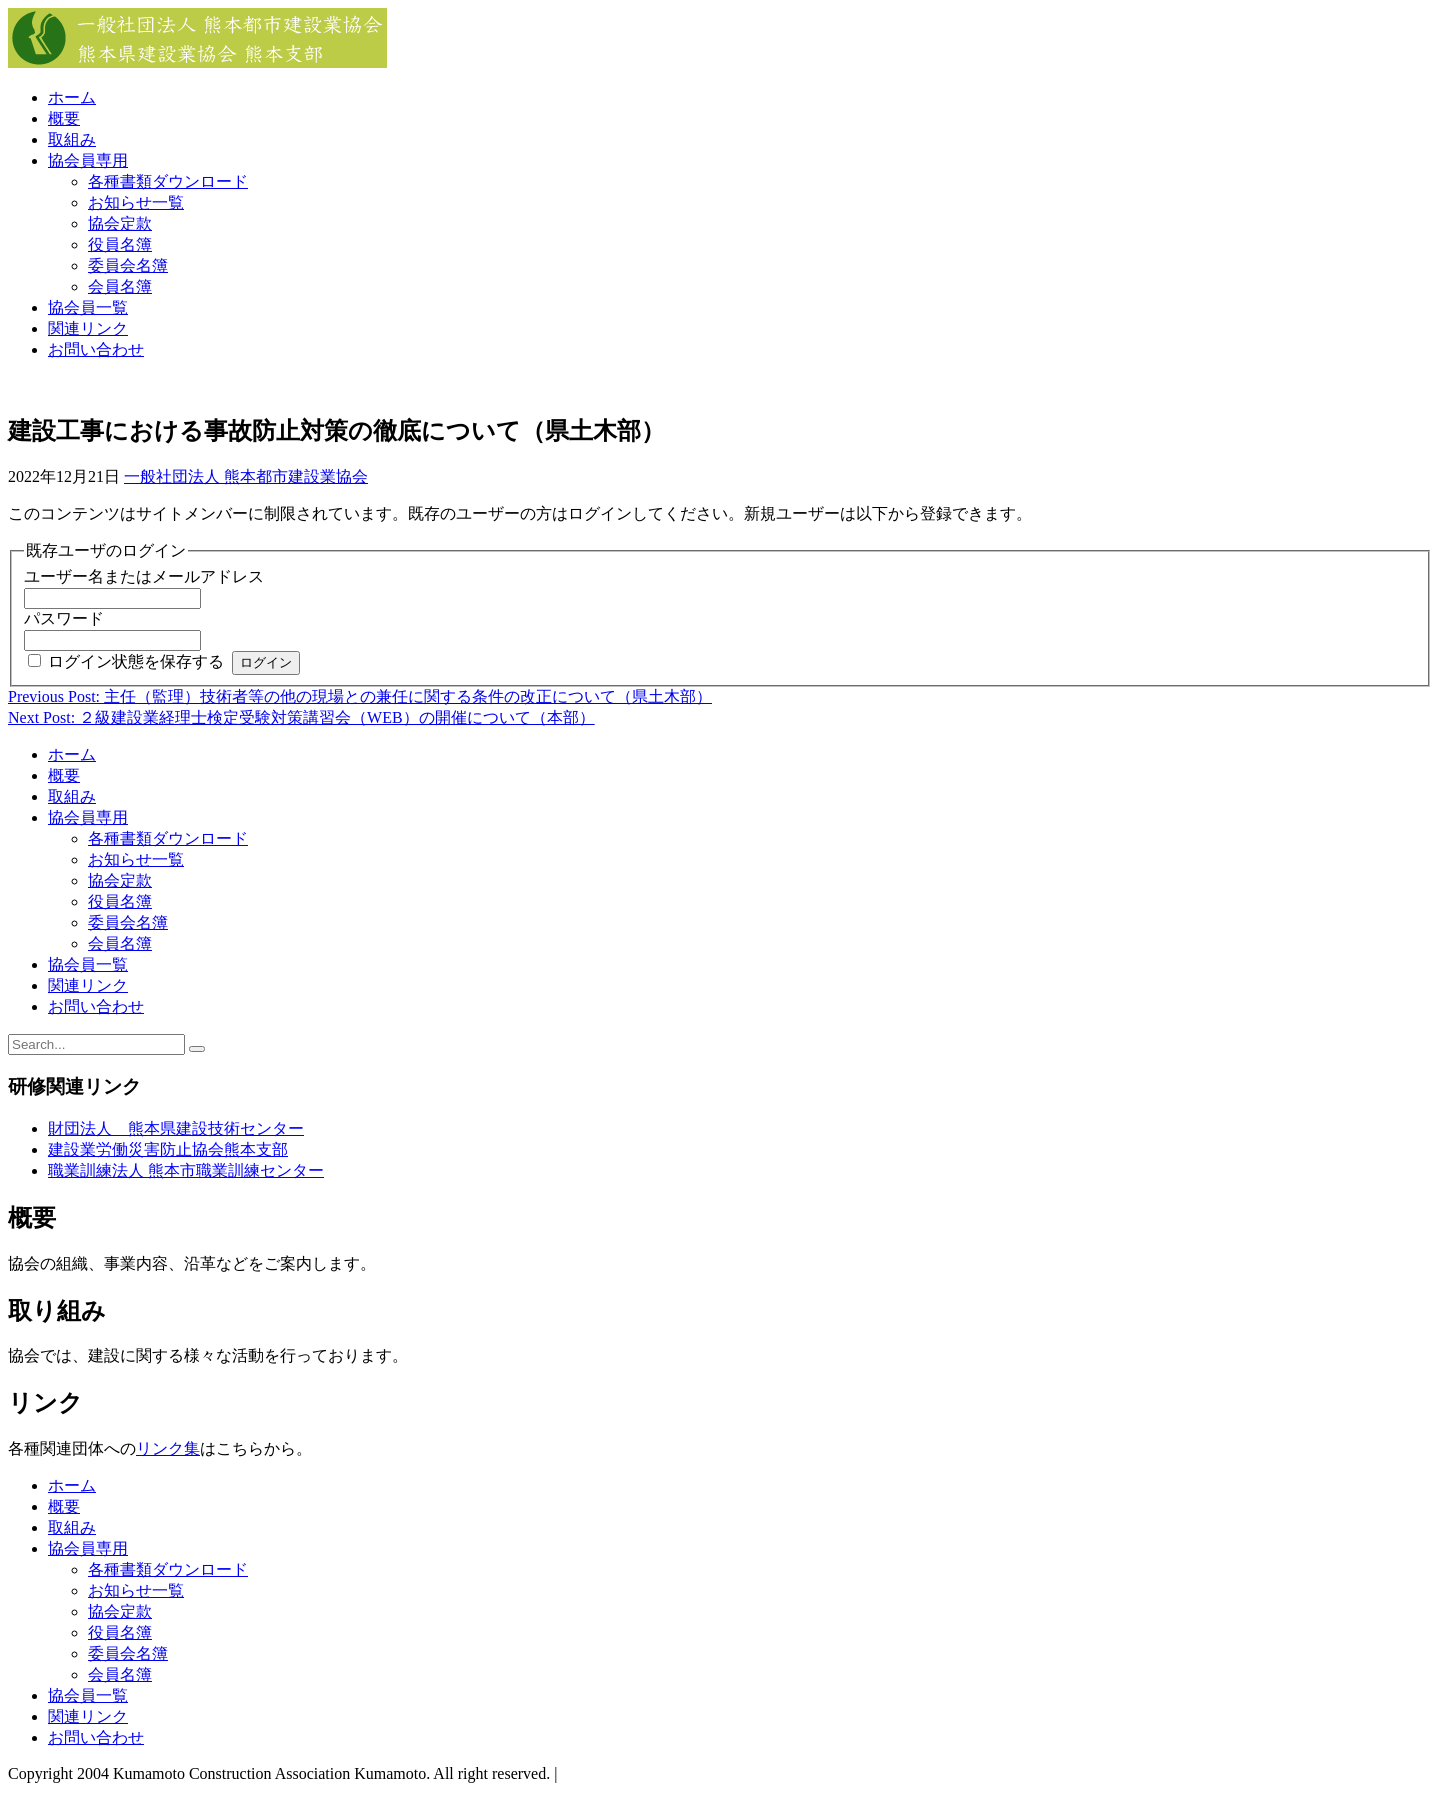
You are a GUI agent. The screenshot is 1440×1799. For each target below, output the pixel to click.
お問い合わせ (96, 349)
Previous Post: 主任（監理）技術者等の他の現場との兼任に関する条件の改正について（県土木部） (360, 696)
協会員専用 (88, 160)
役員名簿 (120, 244)
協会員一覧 (88, 307)
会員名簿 (120, 286)
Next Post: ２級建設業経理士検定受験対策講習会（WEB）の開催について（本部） (301, 717)
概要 (64, 118)
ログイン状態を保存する (136, 661)
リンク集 (168, 1448)
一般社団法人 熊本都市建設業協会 (246, 476)
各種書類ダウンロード (168, 181)
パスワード (64, 618)
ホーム (72, 97)
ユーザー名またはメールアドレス (144, 576)
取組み (72, 139)
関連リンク (88, 328)
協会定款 (120, 223)
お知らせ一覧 (136, 202)
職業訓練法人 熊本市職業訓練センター (186, 1170)
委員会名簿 (128, 265)
